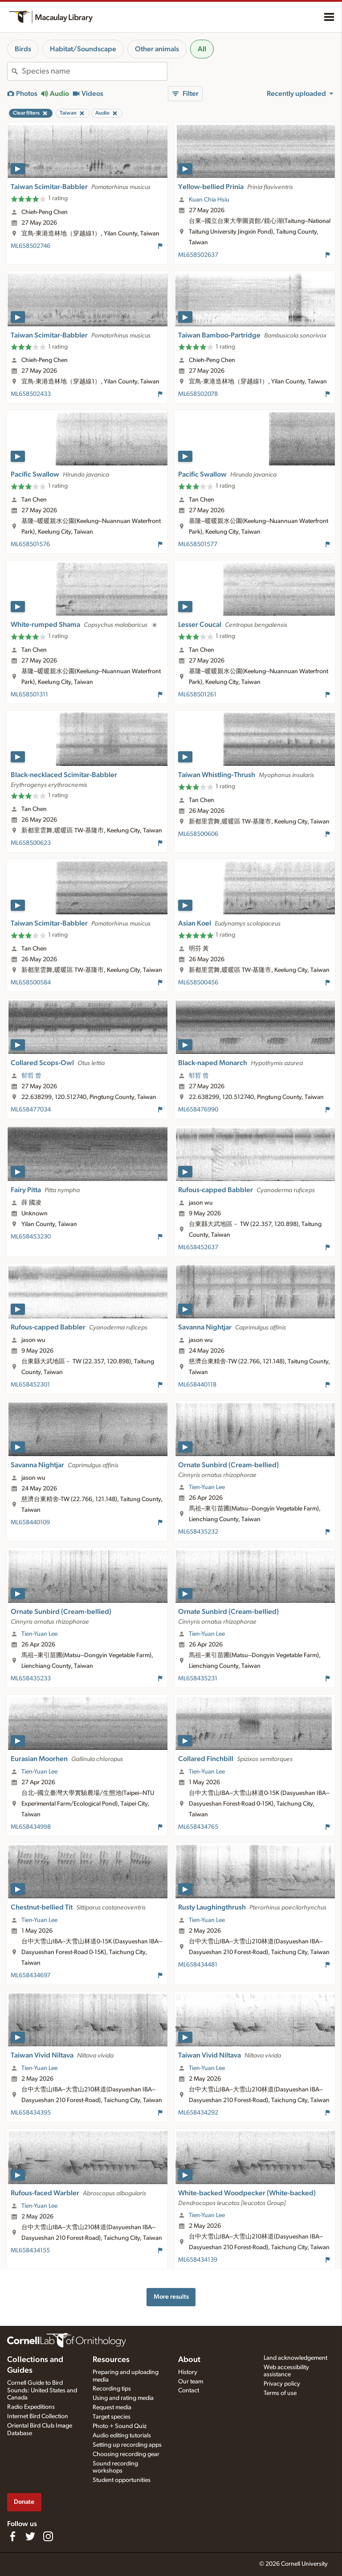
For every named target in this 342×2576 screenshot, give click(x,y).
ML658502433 (31, 394)
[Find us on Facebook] (12, 2536)
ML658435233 (31, 1678)
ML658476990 (198, 1110)
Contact (188, 2390)
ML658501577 (197, 544)
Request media (112, 2407)
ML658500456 (198, 982)
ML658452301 (30, 1385)
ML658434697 (30, 1975)
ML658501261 (197, 694)
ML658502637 (198, 255)
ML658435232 (198, 1532)
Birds (23, 49)
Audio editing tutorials (122, 2435)
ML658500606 (198, 834)
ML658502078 (198, 394)
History (187, 2372)
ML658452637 (198, 1247)
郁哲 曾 (31, 1076)
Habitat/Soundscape (83, 49)
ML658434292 (198, 2113)
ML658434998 (31, 1827)
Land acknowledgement (295, 2358)
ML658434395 (31, 2113)
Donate (24, 2501)
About (189, 2360)
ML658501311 (29, 694)
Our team (190, 2381)
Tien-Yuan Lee (207, 1487)
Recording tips (112, 2389)
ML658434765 (198, 1827)
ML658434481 (197, 1965)
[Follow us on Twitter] (30, 2536)
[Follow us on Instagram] (48, 2536)
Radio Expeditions (31, 2407)
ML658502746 (30, 246)
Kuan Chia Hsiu (209, 200)
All (202, 49)
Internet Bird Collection (37, 2416)
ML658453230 (31, 1237)
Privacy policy (282, 2384)
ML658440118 (197, 1385)
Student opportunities (122, 2480)
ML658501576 (30, 544)
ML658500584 (31, 982)
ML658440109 (30, 1522)
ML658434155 (30, 2250)
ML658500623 (31, 843)
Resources (111, 2360)
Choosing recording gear (126, 2454)
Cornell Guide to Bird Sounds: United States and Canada (42, 2390)
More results (171, 2296)
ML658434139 (197, 2260)
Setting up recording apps (127, 2445)
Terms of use (280, 2393)
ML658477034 (31, 1110)
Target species (111, 2417)
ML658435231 (197, 1678)
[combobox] (94, 71)
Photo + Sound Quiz (120, 2426)
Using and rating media (123, 2398)
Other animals (157, 49)
